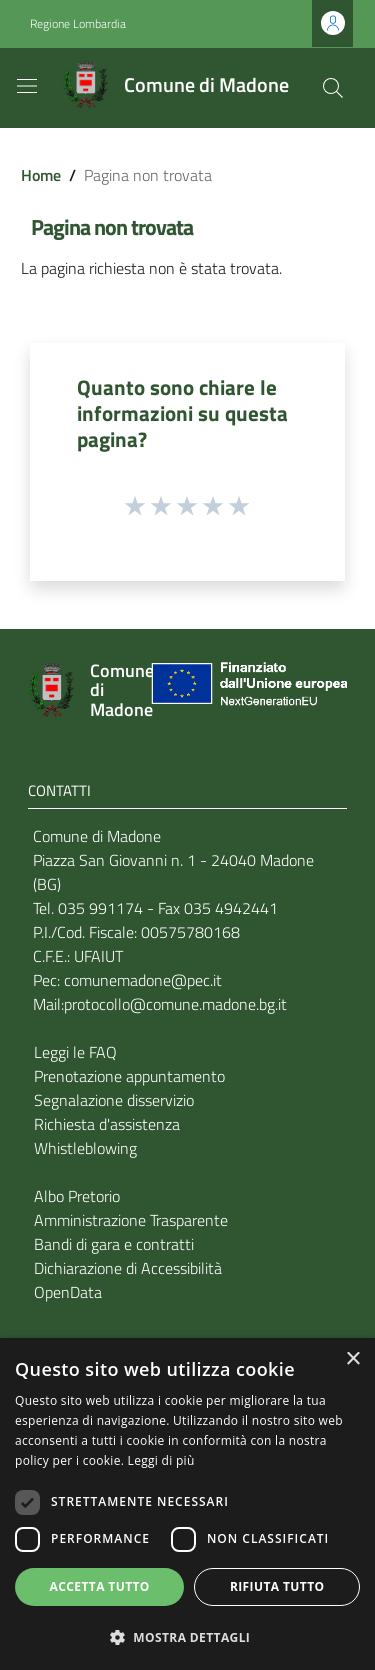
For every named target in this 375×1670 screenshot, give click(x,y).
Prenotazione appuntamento (129, 1076)
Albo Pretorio (77, 1196)
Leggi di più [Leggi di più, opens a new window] (161, 1460)
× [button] (352, 1359)
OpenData (68, 1292)
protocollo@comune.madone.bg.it (175, 1004)
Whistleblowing (85, 1148)
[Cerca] (333, 88)
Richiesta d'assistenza (107, 1124)
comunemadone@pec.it (143, 980)
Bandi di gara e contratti (114, 1244)
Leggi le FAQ (75, 1052)
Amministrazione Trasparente (131, 1220)
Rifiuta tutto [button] (277, 1586)
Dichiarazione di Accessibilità (128, 1268)
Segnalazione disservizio (114, 1100)
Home (41, 175)
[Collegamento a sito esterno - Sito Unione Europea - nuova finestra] (247, 690)
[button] (187, 1637)
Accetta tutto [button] (100, 1586)
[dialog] (187, 1504)
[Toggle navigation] (27, 86)
